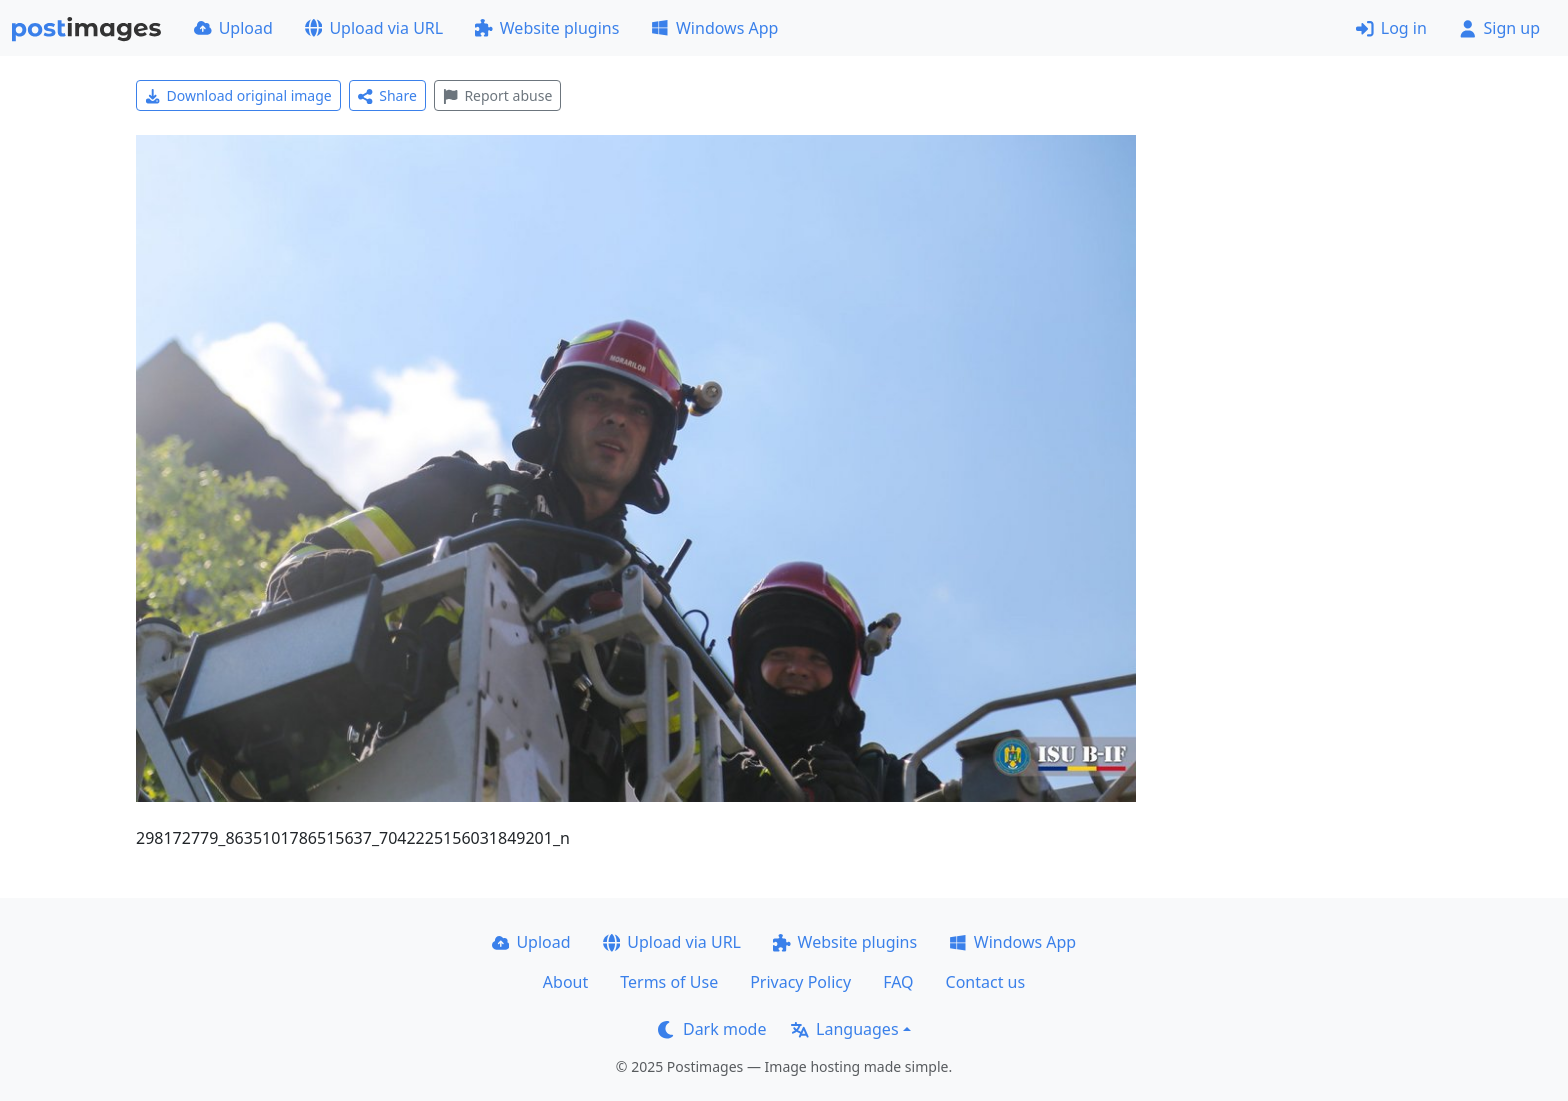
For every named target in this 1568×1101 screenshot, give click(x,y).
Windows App (714, 28)
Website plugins (547, 28)
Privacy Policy (800, 982)
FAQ (898, 982)
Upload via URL (374, 28)
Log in (1391, 28)
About (565, 982)
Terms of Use (669, 982)
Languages (844, 1029)
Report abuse (497, 95)
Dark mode (712, 1029)
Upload (233, 28)
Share (387, 95)
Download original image (238, 95)
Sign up (1499, 28)
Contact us (986, 982)
